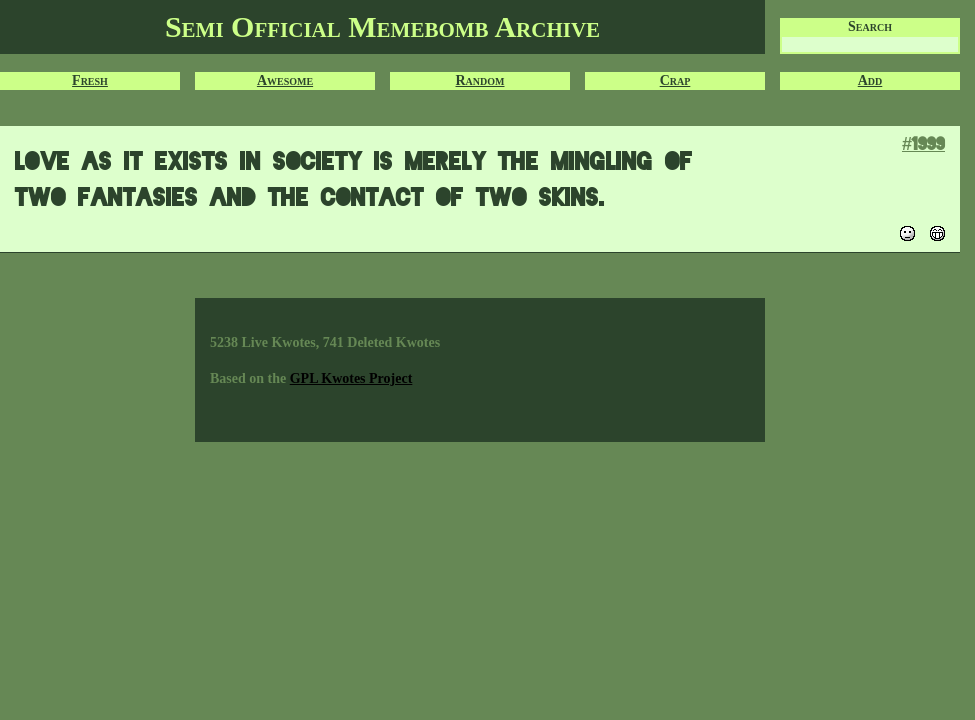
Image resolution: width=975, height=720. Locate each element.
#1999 (923, 143)
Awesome (285, 80)
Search (870, 26)
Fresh (90, 80)
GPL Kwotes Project (351, 378)
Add (870, 80)
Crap (675, 80)
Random (480, 80)
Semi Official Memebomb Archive (382, 26)
